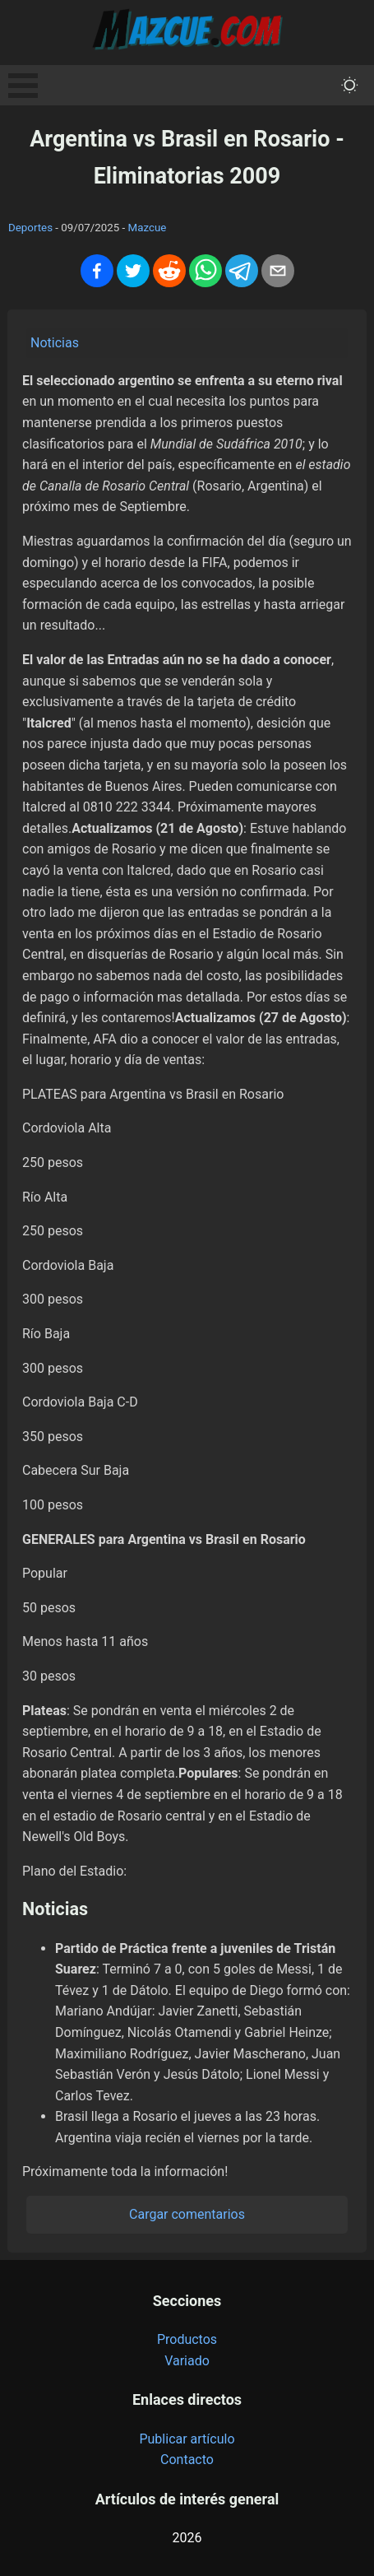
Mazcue (147, 227)
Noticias (54, 343)
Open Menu (23, 85)
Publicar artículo (186, 2439)
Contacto (187, 2459)
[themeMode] (350, 85)
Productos (187, 2339)
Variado (187, 2361)
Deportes (30, 227)
